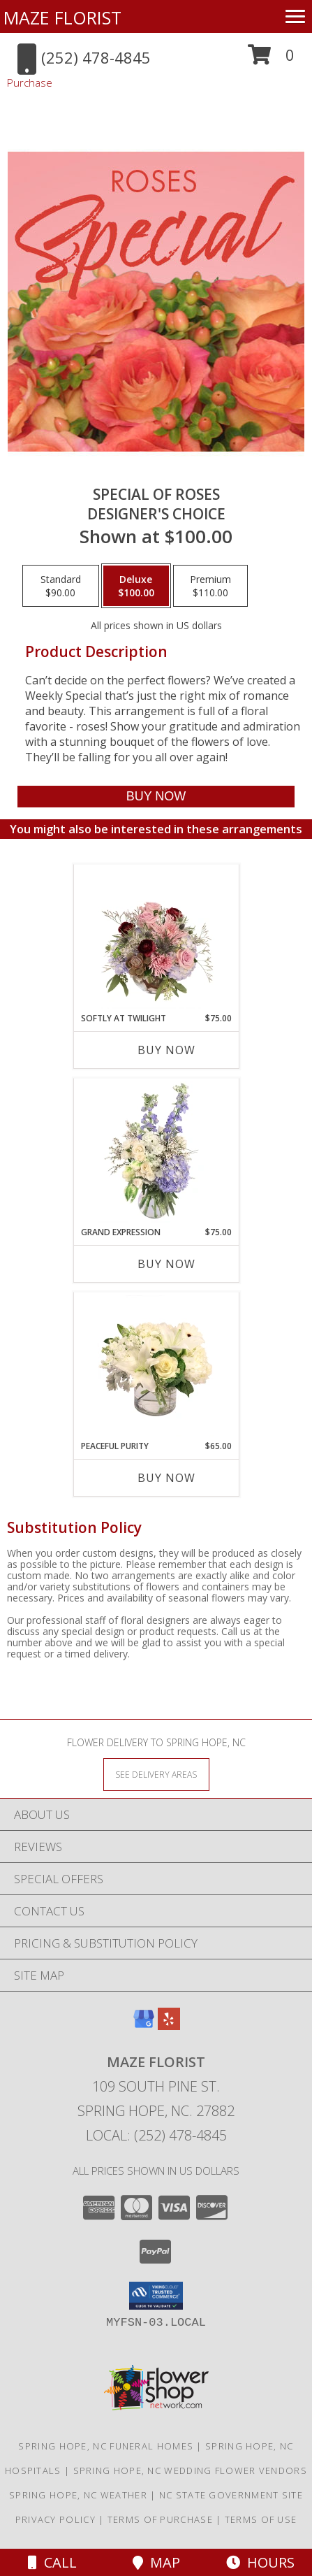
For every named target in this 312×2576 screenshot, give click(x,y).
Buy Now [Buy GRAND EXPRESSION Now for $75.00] (166, 1264)
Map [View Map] (156, 2562)
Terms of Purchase (160, 2519)
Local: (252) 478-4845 (156, 2135)
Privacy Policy (55, 2519)
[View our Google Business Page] (144, 2025)
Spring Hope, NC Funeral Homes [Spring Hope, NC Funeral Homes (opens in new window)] (105, 2446)
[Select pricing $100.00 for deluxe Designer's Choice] (136, 586)
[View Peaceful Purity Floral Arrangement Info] (156, 1366)
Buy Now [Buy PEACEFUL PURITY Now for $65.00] (166, 1477)
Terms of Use (261, 2519)
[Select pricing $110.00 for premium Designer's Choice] (210, 586)
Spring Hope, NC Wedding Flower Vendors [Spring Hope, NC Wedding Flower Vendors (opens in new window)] (190, 2470)
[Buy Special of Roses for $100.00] (156, 796)
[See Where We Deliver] (156, 1773)
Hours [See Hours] (260, 2562)
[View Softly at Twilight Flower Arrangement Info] (156, 938)
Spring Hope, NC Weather (78, 2495)
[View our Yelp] (169, 2025)
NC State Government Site (231, 2495)
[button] (271, 59)
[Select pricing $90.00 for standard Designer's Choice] (60, 586)
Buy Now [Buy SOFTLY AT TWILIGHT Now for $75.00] (166, 1050)
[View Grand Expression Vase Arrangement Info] (156, 1152)
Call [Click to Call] (52, 2562)
